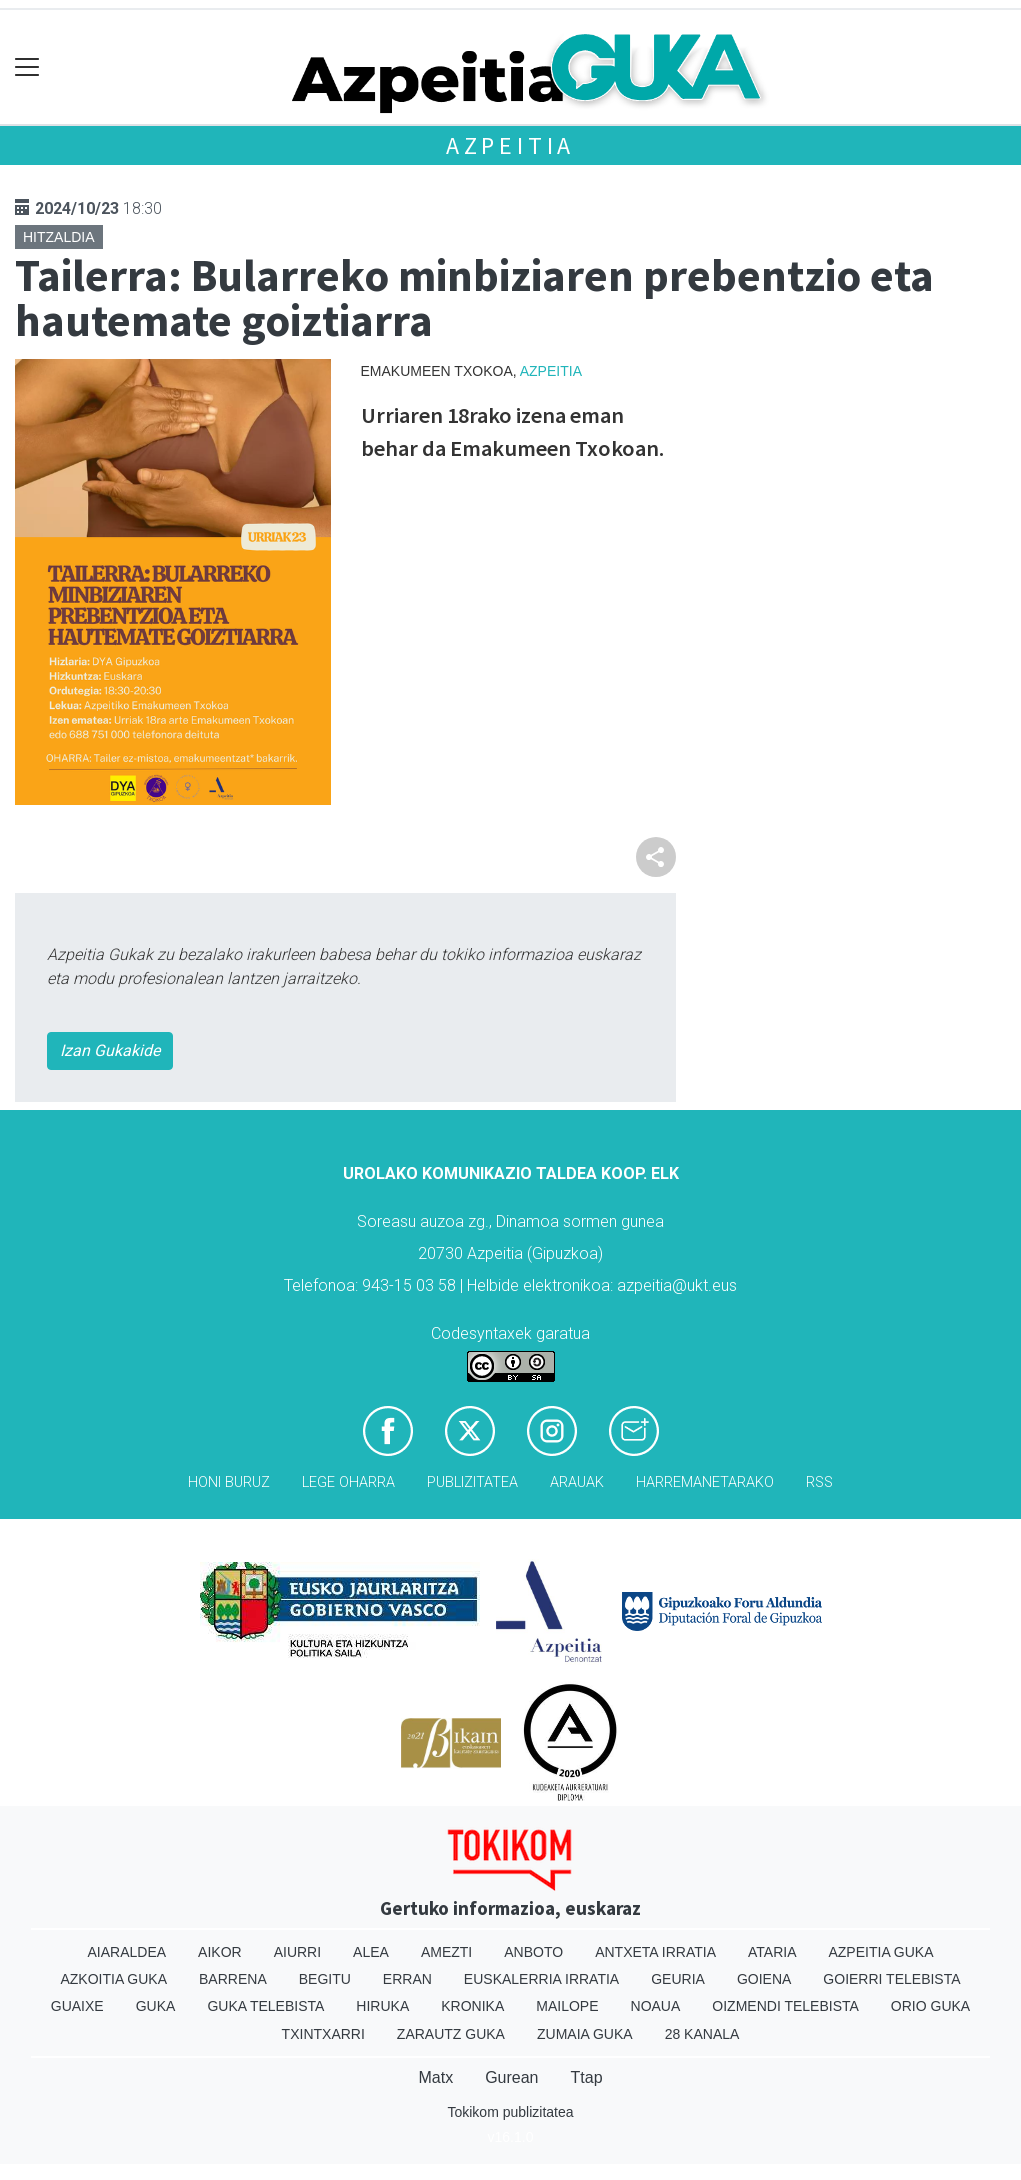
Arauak (577, 1482)
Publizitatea (472, 1482)
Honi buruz (229, 1482)
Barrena (233, 1979)
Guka (156, 2006)
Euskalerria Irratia (541, 1979)
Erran (407, 1979)
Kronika (472, 2006)
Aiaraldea (126, 1952)
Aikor (220, 1952)
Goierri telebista (891, 1979)
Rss (819, 1482)
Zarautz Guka (451, 2034)
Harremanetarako (705, 1482)
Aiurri (297, 1952)
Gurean (511, 2077)
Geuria (678, 1979)
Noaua (656, 2006)
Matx (435, 2077)
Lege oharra (348, 1482)
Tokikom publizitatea (510, 2112)
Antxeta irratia (655, 1952)
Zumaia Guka (585, 2034)
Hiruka (382, 2006)
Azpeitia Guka (880, 1952)
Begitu (325, 1979)
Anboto (533, 1952)
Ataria (772, 1952)
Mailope (567, 2006)
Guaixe (77, 2006)
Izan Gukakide (110, 1050)
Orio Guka (930, 2006)
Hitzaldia (59, 237)
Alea (371, 1952)
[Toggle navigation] (27, 67)
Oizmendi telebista (785, 2006)
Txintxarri (323, 2034)
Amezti (446, 1952)
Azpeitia (510, 145)
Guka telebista (265, 2006)
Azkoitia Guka (113, 1979)
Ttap (587, 2077)
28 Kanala (702, 2034)
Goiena (764, 1979)
